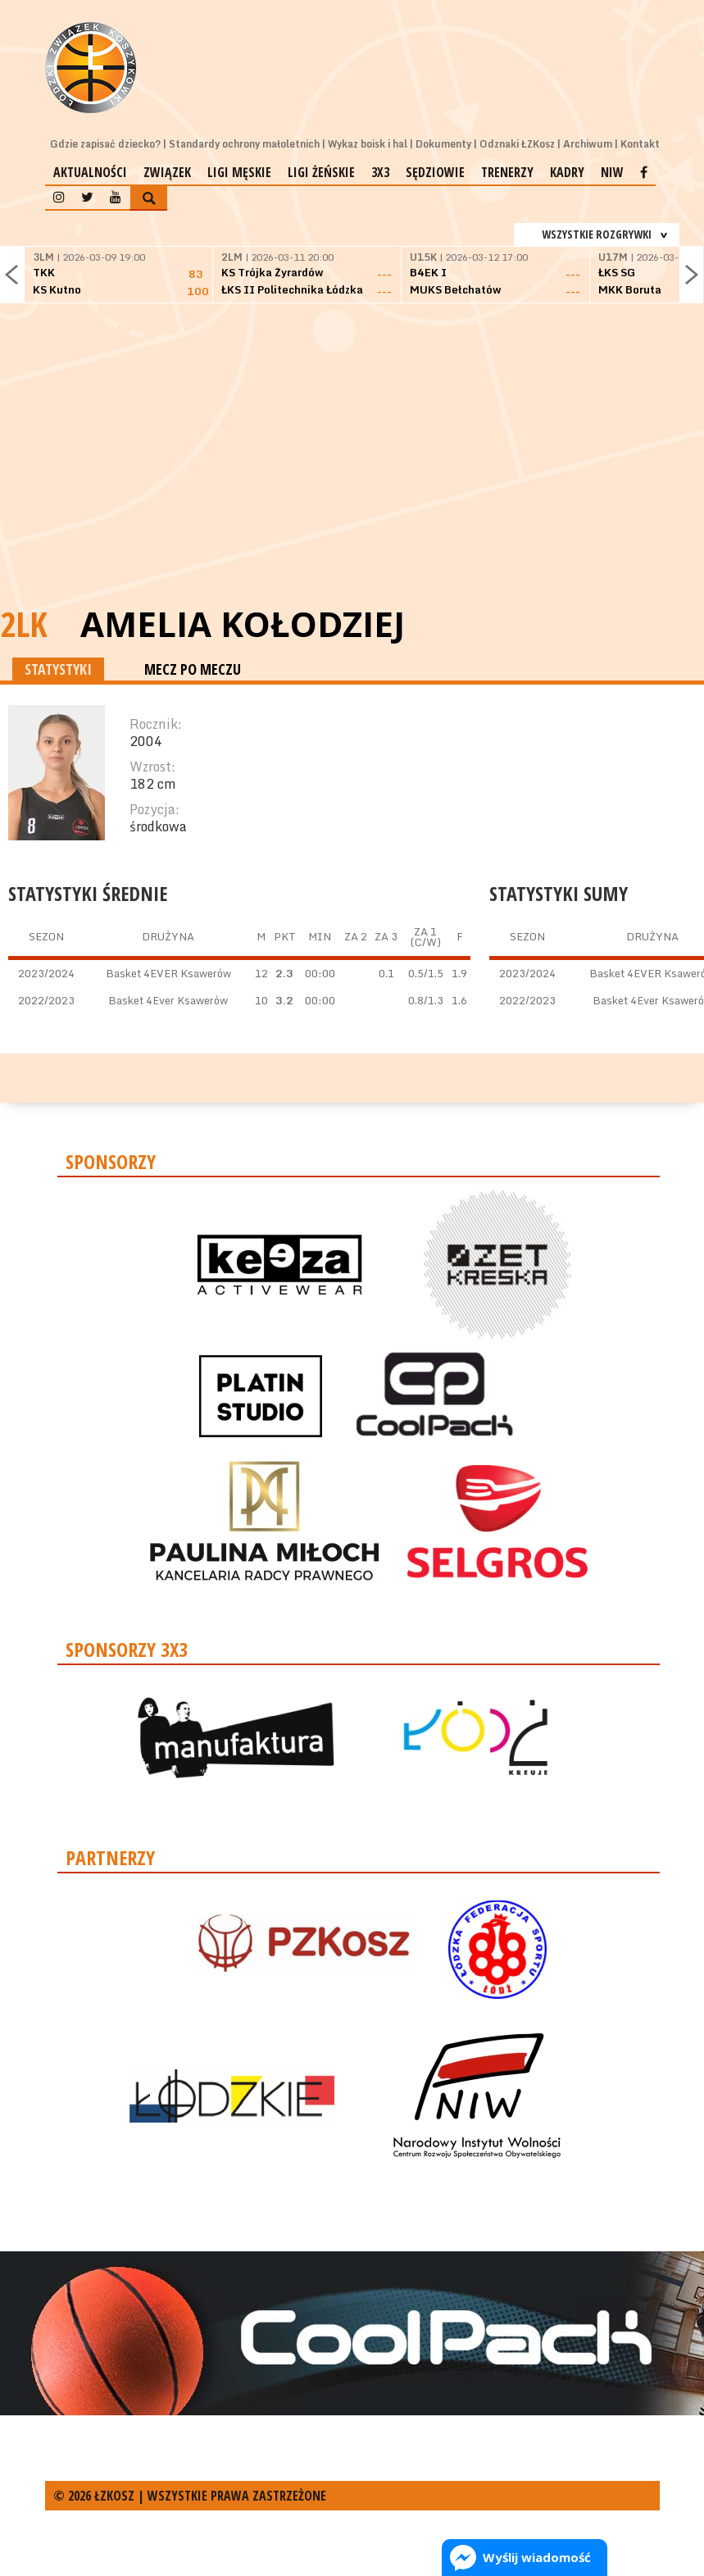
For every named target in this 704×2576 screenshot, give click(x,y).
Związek (167, 172)
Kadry (567, 172)
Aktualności (90, 172)
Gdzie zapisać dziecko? (105, 144)
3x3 (380, 172)
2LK (24, 623)
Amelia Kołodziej (242, 624)
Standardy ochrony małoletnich (244, 144)
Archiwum (587, 144)
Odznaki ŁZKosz (517, 144)
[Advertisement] (352, 475)
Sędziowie (435, 172)
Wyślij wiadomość (537, 2557)
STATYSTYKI (58, 669)
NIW (612, 172)
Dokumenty (443, 144)
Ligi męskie (239, 172)
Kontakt (640, 144)
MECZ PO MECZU (192, 669)
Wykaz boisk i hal (367, 144)
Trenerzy (507, 172)
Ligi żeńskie (321, 172)
